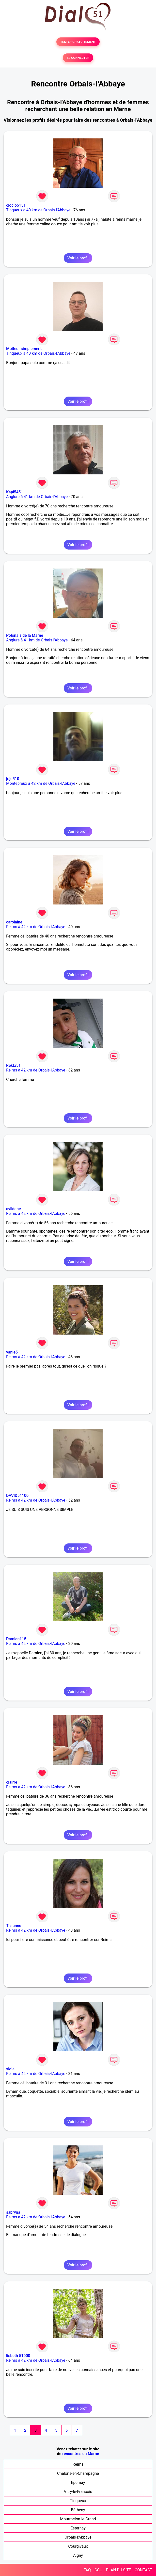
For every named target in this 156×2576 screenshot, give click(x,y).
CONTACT (143, 2570)
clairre (11, 1782)
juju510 (12, 778)
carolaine (14, 922)
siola (10, 2069)
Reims (78, 2464)
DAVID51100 (17, 1495)
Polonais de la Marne (24, 635)
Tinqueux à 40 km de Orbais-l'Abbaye (38, 210)
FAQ (87, 2570)
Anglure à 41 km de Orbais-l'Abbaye (37, 496)
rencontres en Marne (80, 2453)
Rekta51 (13, 1065)
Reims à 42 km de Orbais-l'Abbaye (35, 926)
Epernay (78, 2482)
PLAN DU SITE (118, 2570)
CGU (98, 2570)
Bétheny (78, 2510)
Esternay (77, 2528)
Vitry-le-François (78, 2491)
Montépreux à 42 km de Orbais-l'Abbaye (40, 783)
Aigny (78, 2555)
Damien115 (16, 1639)
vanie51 (13, 1352)
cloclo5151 (16, 205)
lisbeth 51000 (18, 2355)
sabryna (13, 2212)
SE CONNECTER (78, 58)
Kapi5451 (14, 492)
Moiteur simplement (24, 348)
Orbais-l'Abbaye (77, 2537)
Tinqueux (78, 2500)
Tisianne (13, 1925)
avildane (13, 1208)
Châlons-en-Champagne (78, 2473)
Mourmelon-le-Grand (78, 2519)
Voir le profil (78, 258)
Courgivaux (78, 2546)
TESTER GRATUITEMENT (78, 42)
